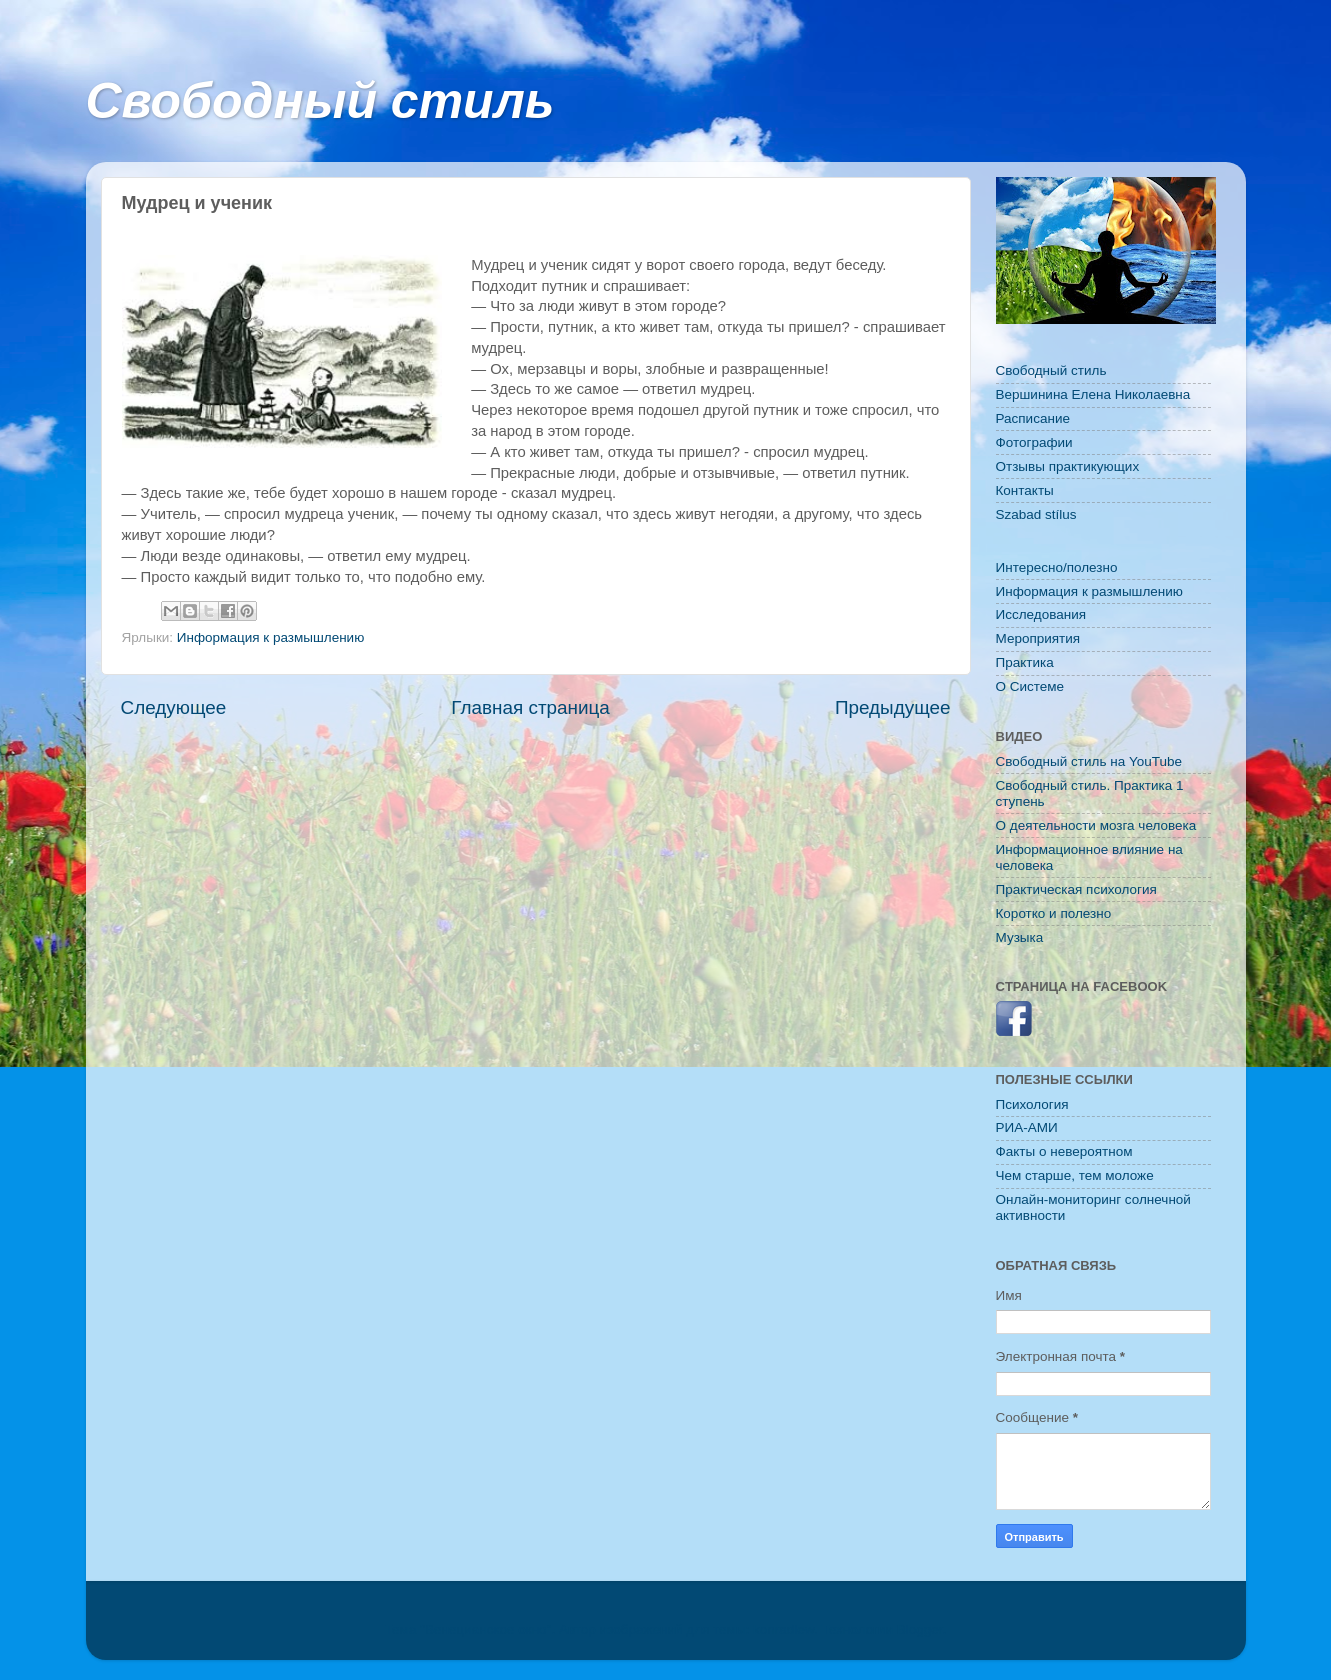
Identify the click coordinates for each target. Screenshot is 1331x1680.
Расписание (1033, 418)
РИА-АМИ (1027, 1127)
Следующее (174, 707)
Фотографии (1034, 442)
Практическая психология (1076, 889)
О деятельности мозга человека (1096, 825)
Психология (1032, 1104)
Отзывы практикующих (1068, 466)
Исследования (1041, 614)
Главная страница (530, 707)
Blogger (920, 1629)
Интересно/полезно (1057, 567)
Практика (1025, 662)
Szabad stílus (1036, 514)
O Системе (1030, 686)
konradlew (783, 1629)
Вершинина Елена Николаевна (1093, 394)
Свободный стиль (320, 101)
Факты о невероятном (1064, 1151)
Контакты (1025, 490)
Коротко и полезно (1054, 913)
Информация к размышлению (270, 637)
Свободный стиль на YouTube (1089, 761)
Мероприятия (1038, 638)
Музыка (1020, 937)
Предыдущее (893, 707)
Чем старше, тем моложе (1075, 1175)
